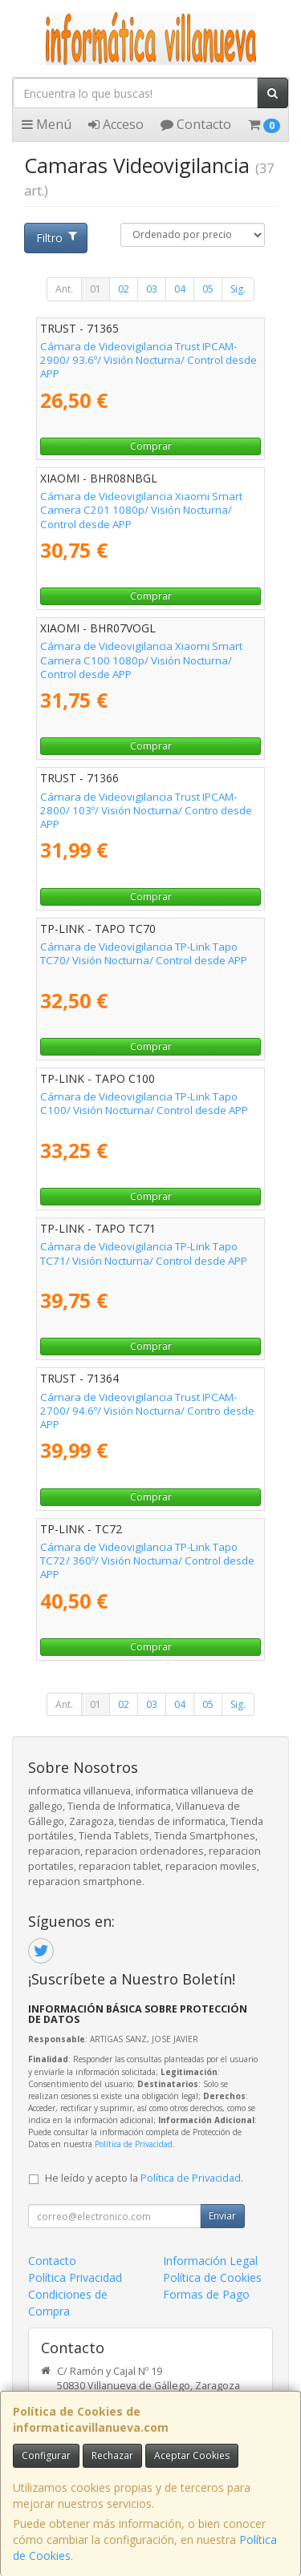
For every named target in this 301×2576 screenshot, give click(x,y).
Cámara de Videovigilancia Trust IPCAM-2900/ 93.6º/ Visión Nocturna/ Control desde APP (148, 360)
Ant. (64, 289)
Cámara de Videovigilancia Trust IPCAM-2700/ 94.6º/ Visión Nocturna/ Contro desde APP (147, 1411)
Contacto (196, 124)
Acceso (116, 124)
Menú (46, 124)
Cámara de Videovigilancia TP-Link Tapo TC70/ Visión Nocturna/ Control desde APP (143, 953)
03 (151, 289)
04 (179, 289)
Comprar (151, 446)
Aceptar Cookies (192, 2455)
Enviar (222, 2216)
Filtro (56, 237)
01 (95, 289)
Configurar (46, 2455)
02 (123, 289)
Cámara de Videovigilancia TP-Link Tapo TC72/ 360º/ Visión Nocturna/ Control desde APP (147, 1561)
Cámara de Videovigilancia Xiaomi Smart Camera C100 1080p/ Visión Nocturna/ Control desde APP (141, 660)
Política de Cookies (212, 2277)
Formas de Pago (206, 2294)
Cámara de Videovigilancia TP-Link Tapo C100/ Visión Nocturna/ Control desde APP (144, 1103)
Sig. (238, 289)
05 (208, 289)
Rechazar (112, 2455)
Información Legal (210, 2260)
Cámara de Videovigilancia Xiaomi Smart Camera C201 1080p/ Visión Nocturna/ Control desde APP (141, 510)
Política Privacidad (75, 2277)
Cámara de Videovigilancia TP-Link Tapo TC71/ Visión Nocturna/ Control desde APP (143, 1253)
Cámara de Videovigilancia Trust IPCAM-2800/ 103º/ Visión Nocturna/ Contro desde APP (146, 810)
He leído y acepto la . (144, 2178)
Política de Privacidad (134, 2144)
